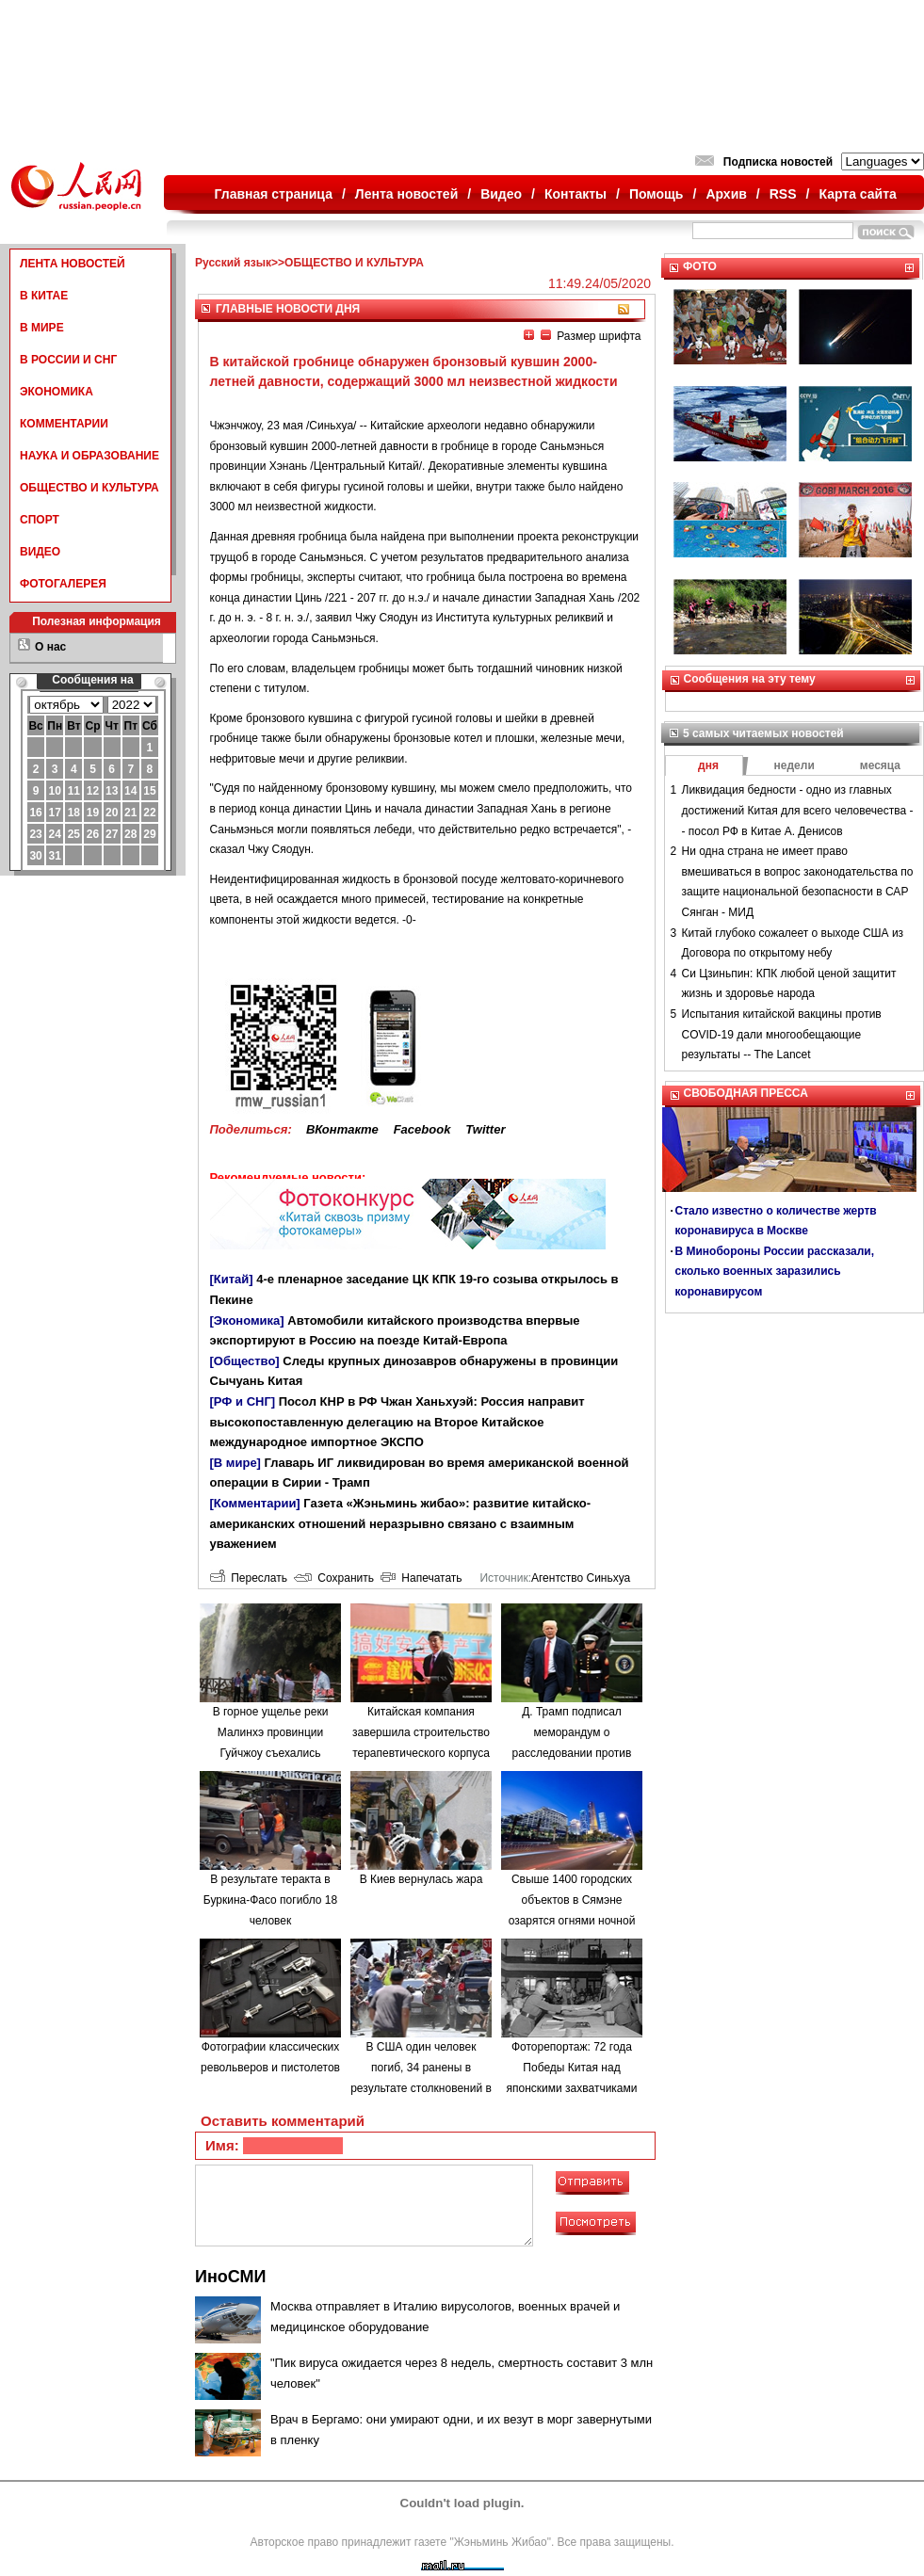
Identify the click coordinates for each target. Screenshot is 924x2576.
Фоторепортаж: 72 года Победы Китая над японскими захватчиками (572, 2067)
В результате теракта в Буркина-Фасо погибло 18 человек (270, 1899)
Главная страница (273, 193)
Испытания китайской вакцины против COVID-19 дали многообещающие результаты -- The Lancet (782, 1034)
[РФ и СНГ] (243, 1401)
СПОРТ (39, 519)
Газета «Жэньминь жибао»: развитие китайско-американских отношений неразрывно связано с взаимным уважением (401, 1523)
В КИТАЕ (44, 295)
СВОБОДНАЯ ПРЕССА (746, 1093)
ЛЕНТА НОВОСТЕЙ (72, 263)
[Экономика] (247, 1320)
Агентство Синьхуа (580, 1578)
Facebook (422, 1129)
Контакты (575, 193)
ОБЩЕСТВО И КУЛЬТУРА (89, 487)
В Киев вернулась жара (421, 1879)
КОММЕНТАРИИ (64, 423)
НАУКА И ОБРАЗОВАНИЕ (89, 455)
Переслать (248, 1578)
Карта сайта (857, 193)
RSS (783, 193)
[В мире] (235, 1463)
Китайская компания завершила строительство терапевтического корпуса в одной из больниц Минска (421, 1752)
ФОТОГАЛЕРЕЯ (63, 583)
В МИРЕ (42, 327)
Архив (725, 193)
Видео (501, 193)
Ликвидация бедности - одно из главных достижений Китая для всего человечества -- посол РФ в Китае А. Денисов (798, 810)
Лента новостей (406, 193)
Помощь (656, 193)
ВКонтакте (342, 1129)
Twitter (485, 1129)
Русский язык (233, 262)
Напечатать (421, 1578)
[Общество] (245, 1361)
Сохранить (334, 1578)
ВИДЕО (40, 551)
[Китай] (231, 1279)
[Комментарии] (255, 1503)
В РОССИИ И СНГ (68, 359)
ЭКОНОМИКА (56, 391)
